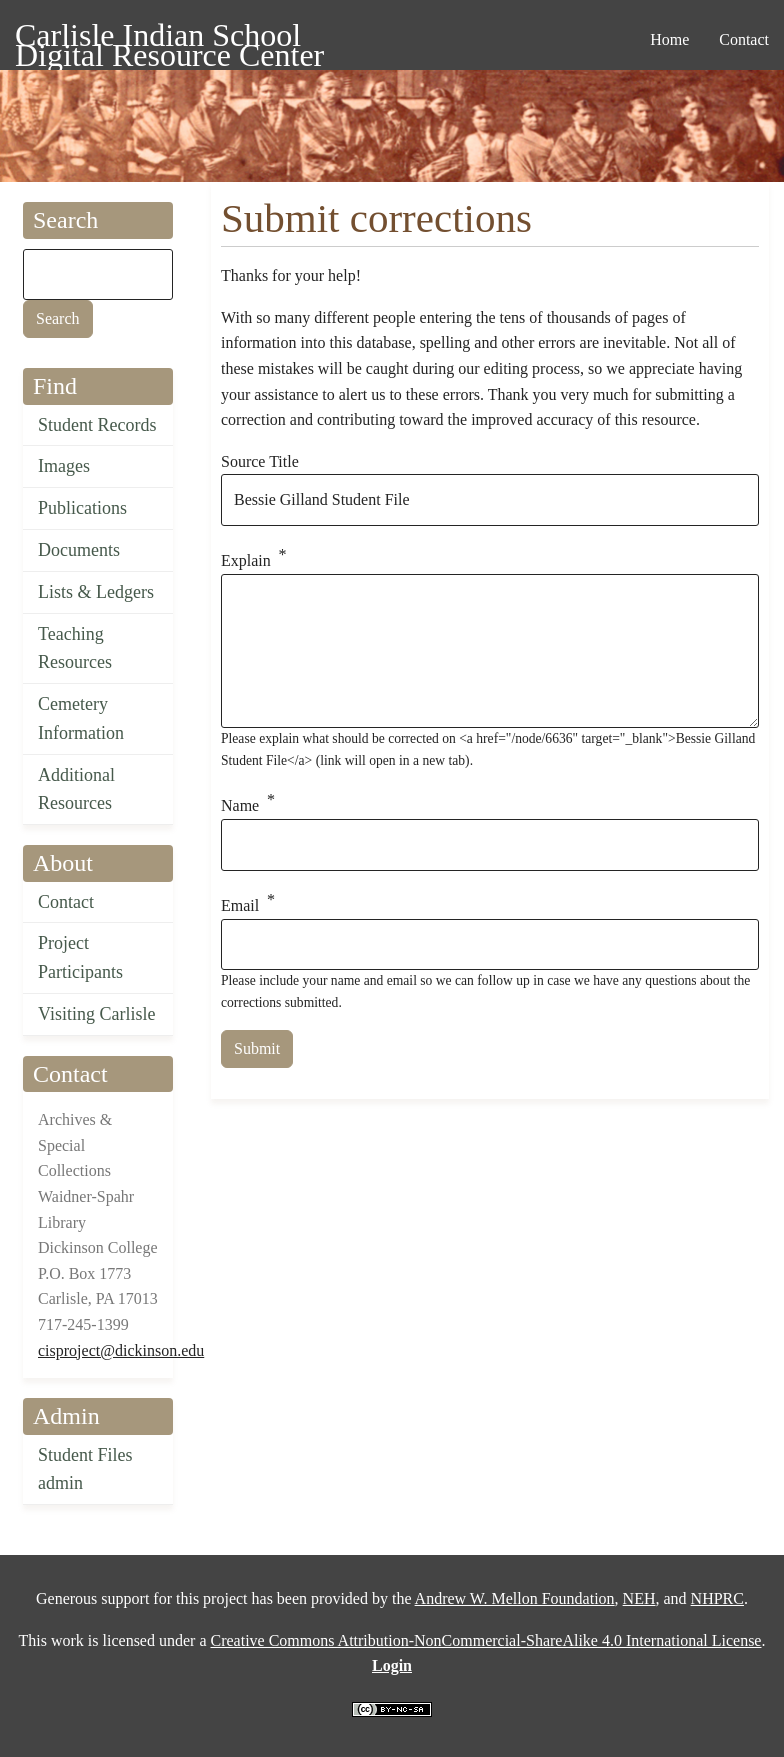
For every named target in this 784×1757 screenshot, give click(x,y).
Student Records (97, 425)
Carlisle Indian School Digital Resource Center (169, 38)
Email (240, 905)
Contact (66, 902)
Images (64, 466)
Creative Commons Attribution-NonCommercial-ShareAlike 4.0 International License (485, 1640)
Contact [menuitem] (744, 39)
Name (240, 806)
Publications (82, 508)
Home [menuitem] (669, 39)
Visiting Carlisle (96, 1014)
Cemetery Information (81, 718)
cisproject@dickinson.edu (121, 1350)
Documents (79, 550)
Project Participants (80, 957)
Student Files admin (85, 1469)
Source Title (260, 461)
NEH (639, 1598)
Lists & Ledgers (96, 592)
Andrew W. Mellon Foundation (515, 1598)
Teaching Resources (75, 648)
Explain (246, 560)
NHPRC (717, 1598)
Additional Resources (76, 789)
